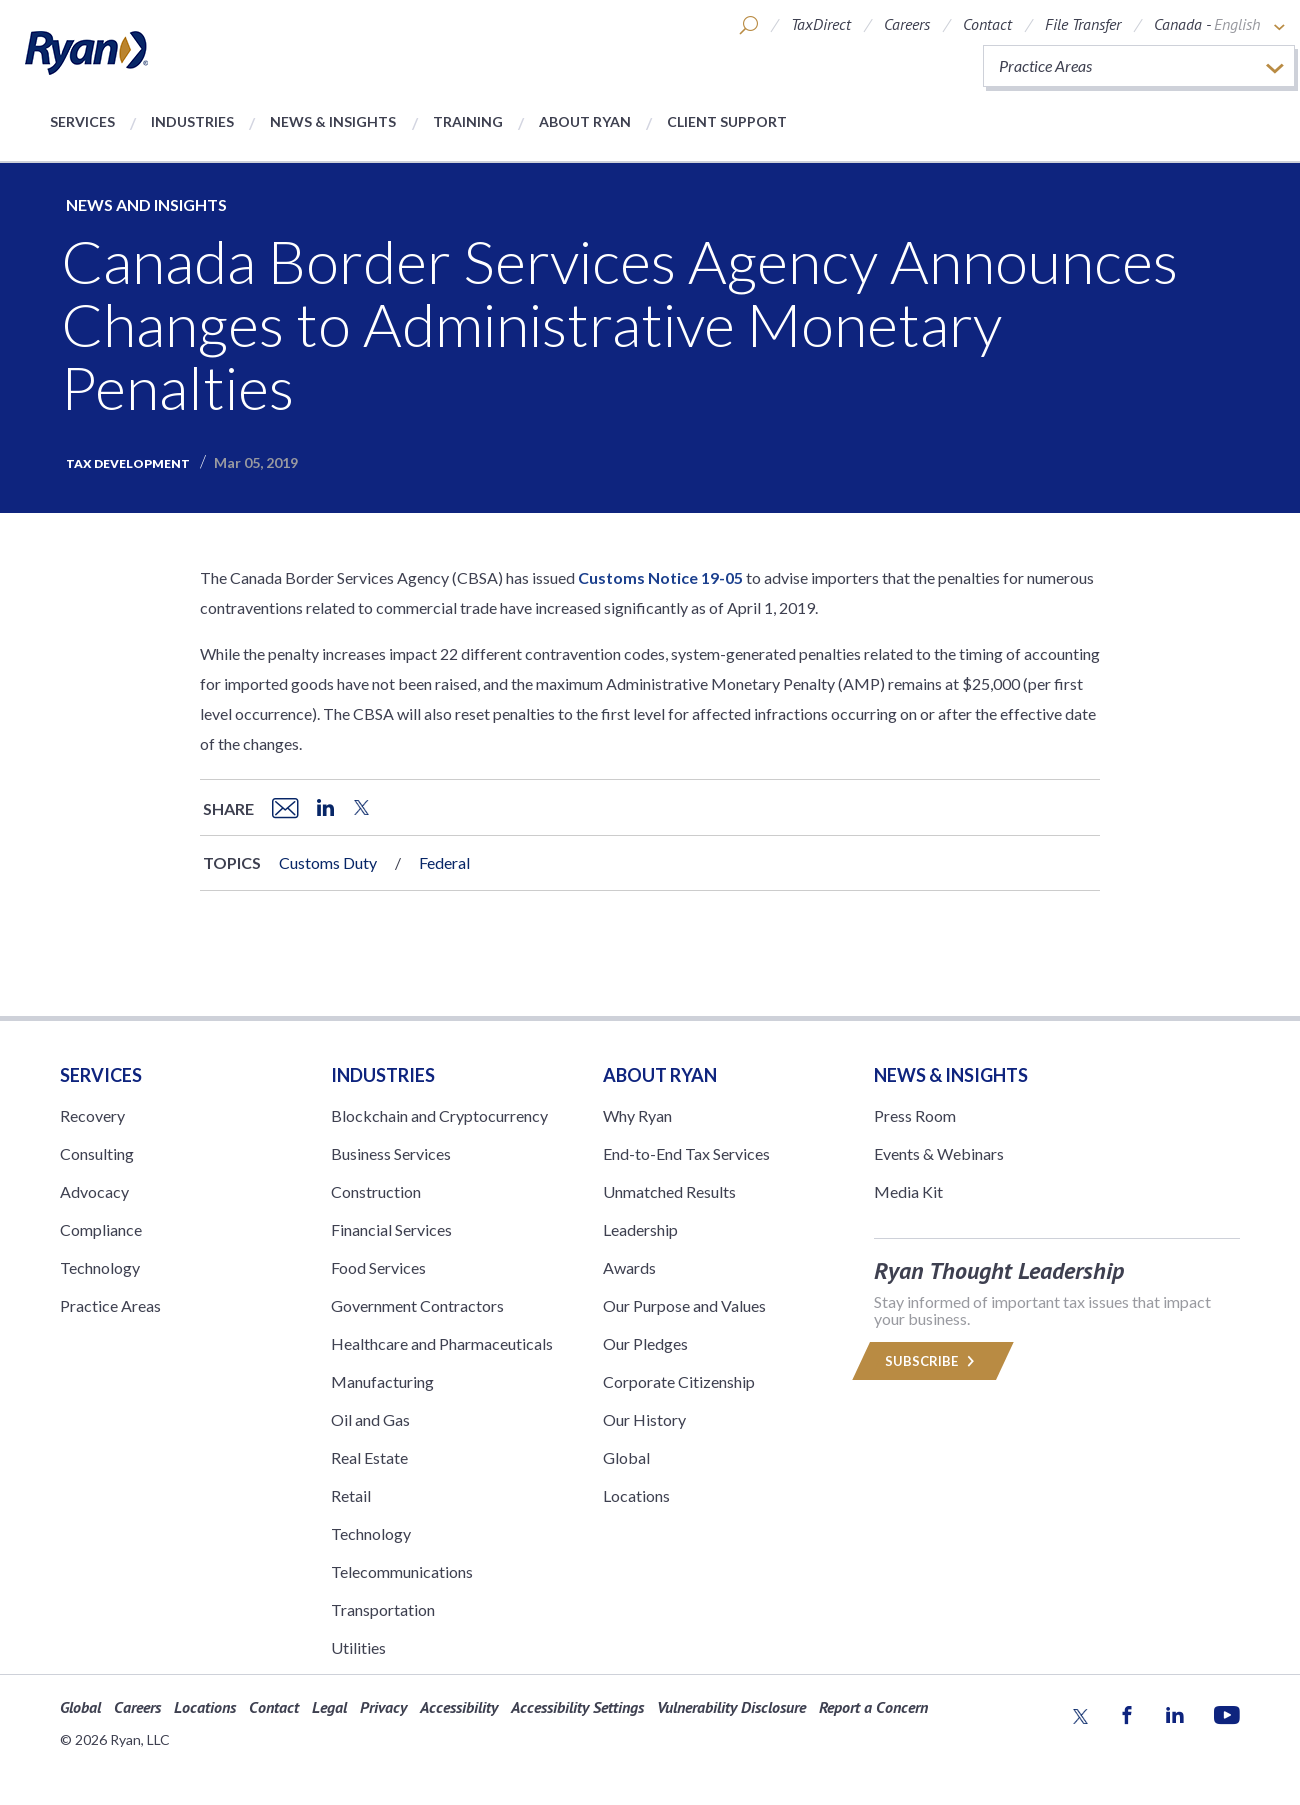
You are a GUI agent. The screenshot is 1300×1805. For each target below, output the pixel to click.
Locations (636, 1495)
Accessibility (459, 1707)
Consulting (97, 1153)
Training (468, 121)
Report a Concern (873, 1707)
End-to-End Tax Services (686, 1153)
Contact (987, 24)
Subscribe (933, 1361)
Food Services (378, 1267)
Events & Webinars (939, 1153)
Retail (351, 1495)
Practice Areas (110, 1305)
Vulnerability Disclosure (731, 1707)
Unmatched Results (669, 1191)
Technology (100, 1267)
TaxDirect (821, 24)
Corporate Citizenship (679, 1381)
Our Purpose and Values (684, 1305)
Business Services (391, 1153)
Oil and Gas (370, 1419)
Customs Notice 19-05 (660, 577)
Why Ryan (637, 1115)
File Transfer (1083, 24)
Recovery (92, 1115)
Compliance (101, 1229)
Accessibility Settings (577, 1707)
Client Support (727, 121)
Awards (629, 1267)
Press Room (915, 1115)
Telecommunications (402, 1571)
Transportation (383, 1609)
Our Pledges (645, 1343)
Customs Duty (328, 862)
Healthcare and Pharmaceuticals (442, 1343)
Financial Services (391, 1229)
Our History (644, 1419)
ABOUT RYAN (660, 1075)
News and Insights (146, 204)
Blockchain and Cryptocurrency (439, 1115)
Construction (376, 1191)
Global (626, 1457)
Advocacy (94, 1191)
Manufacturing (382, 1381)
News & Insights (333, 121)
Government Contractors (417, 1305)
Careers (907, 24)
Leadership (640, 1229)
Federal (444, 862)
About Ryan (585, 121)
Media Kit (908, 1191)
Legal (329, 1707)
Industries (192, 121)
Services (82, 121)
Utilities (358, 1647)
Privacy (383, 1707)
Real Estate (369, 1457)
